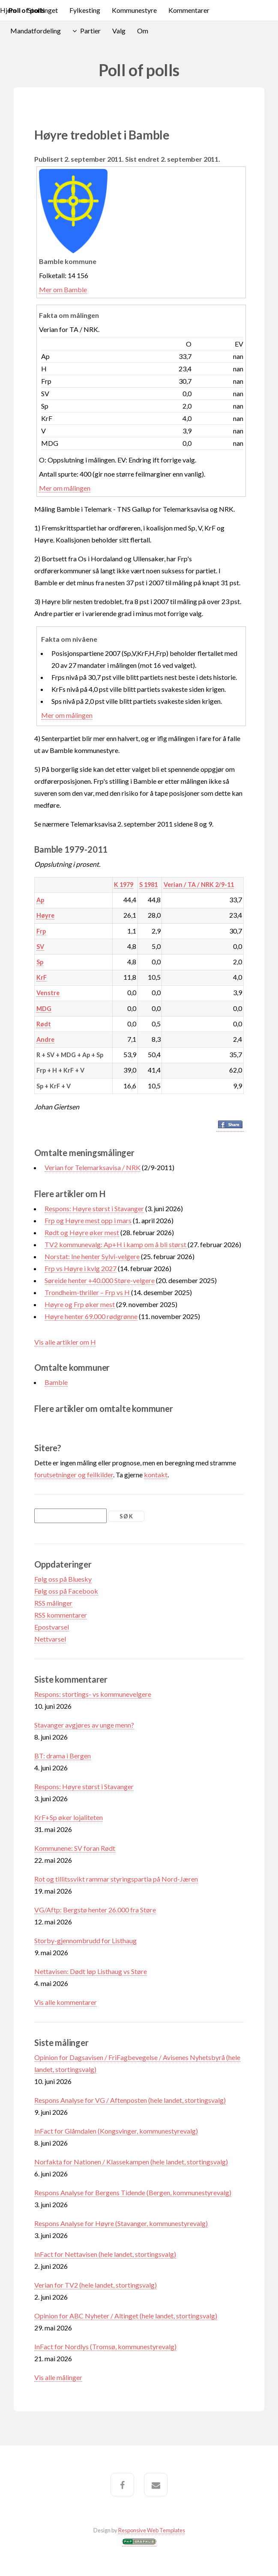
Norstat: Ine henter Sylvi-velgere (92, 1256)
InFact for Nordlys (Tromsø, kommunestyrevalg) (105, 2346)
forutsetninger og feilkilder (73, 1474)
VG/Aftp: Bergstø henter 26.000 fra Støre (95, 1910)
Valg (119, 31)
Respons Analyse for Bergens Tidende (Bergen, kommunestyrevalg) (132, 2192)
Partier (90, 31)
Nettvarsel (50, 1639)
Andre (45, 1039)
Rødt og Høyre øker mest (82, 1232)
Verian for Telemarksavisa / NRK (92, 1167)
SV (40, 946)
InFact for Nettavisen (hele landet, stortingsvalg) (105, 2254)
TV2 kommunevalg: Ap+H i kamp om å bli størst (116, 1244)
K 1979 (123, 884)
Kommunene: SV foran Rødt (74, 1848)
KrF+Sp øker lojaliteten (68, 1817)
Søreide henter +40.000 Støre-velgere (100, 1280)
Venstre (48, 992)
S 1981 (148, 884)
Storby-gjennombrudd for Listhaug (85, 1940)
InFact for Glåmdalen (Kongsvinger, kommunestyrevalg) (116, 2131)
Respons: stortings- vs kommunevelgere (92, 1694)
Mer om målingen (64, 488)
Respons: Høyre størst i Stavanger (94, 1208)
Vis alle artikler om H (65, 1342)
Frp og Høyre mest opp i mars (88, 1220)
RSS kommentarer (60, 1615)
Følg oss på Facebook (66, 1591)
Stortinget (43, 10)
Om (142, 31)
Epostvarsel (51, 1627)
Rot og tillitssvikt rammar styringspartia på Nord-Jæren (116, 1879)
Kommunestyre (134, 10)
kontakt (155, 1474)
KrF (41, 977)
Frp (41, 931)
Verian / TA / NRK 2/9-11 (199, 884)
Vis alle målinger (58, 2377)
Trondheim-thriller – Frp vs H (88, 1292)
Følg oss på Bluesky (63, 1579)
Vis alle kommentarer (65, 2002)
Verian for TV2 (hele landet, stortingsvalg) (95, 2285)
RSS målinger (53, 1603)
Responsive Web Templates (151, 2530)
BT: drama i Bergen (62, 1756)
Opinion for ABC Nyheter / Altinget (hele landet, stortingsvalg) (125, 2316)
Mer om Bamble (63, 289)
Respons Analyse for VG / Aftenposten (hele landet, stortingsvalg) (130, 2100)
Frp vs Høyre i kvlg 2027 (81, 1268)
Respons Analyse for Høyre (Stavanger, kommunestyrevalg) (121, 2223)
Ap (40, 900)
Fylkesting (84, 10)
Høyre (45, 915)
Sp (39, 962)
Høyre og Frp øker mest (80, 1304)
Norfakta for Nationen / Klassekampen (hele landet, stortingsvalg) (131, 2162)
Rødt (43, 1024)
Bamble (56, 1382)
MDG (43, 1008)
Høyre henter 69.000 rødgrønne (91, 1316)
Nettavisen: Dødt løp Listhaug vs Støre (90, 1971)
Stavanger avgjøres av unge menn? (84, 1725)
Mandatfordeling (35, 31)
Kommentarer (188, 10)
